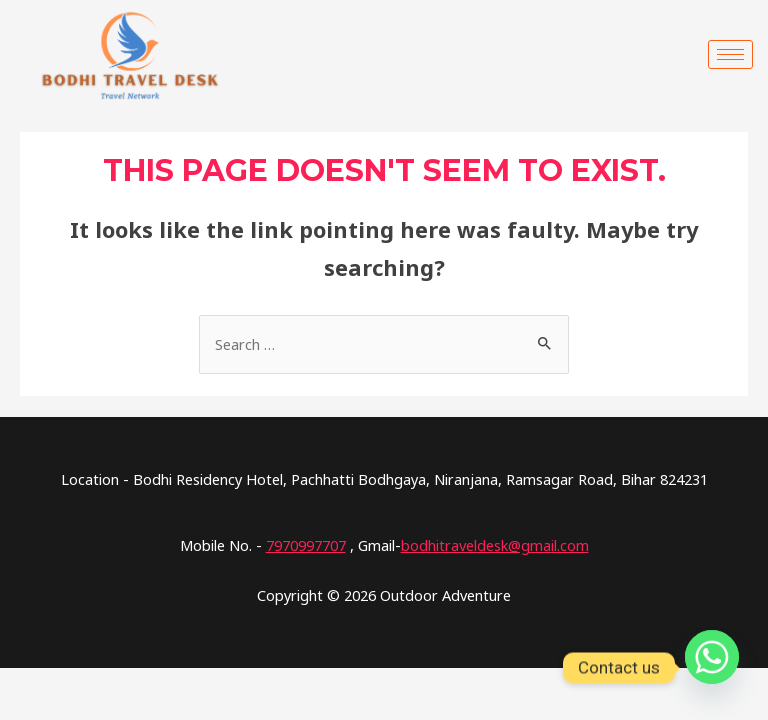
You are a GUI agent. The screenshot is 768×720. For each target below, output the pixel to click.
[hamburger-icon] (730, 54)
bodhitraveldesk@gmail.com (495, 545)
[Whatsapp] (712, 668)
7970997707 (306, 545)
